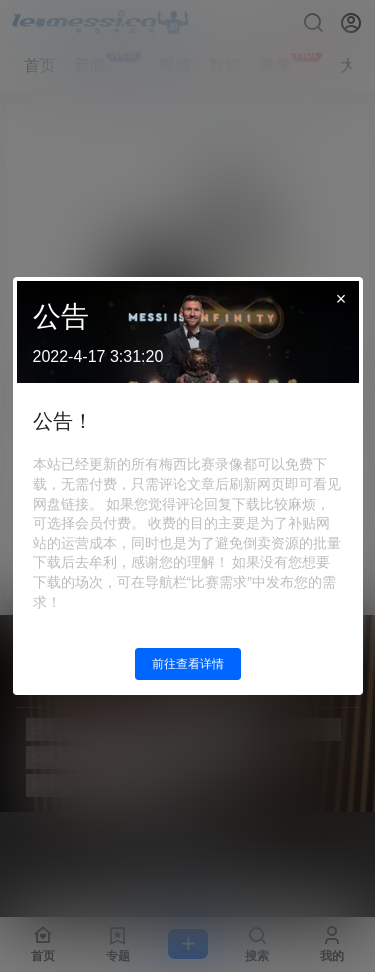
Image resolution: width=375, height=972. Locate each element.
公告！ (63, 421)
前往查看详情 (188, 664)
